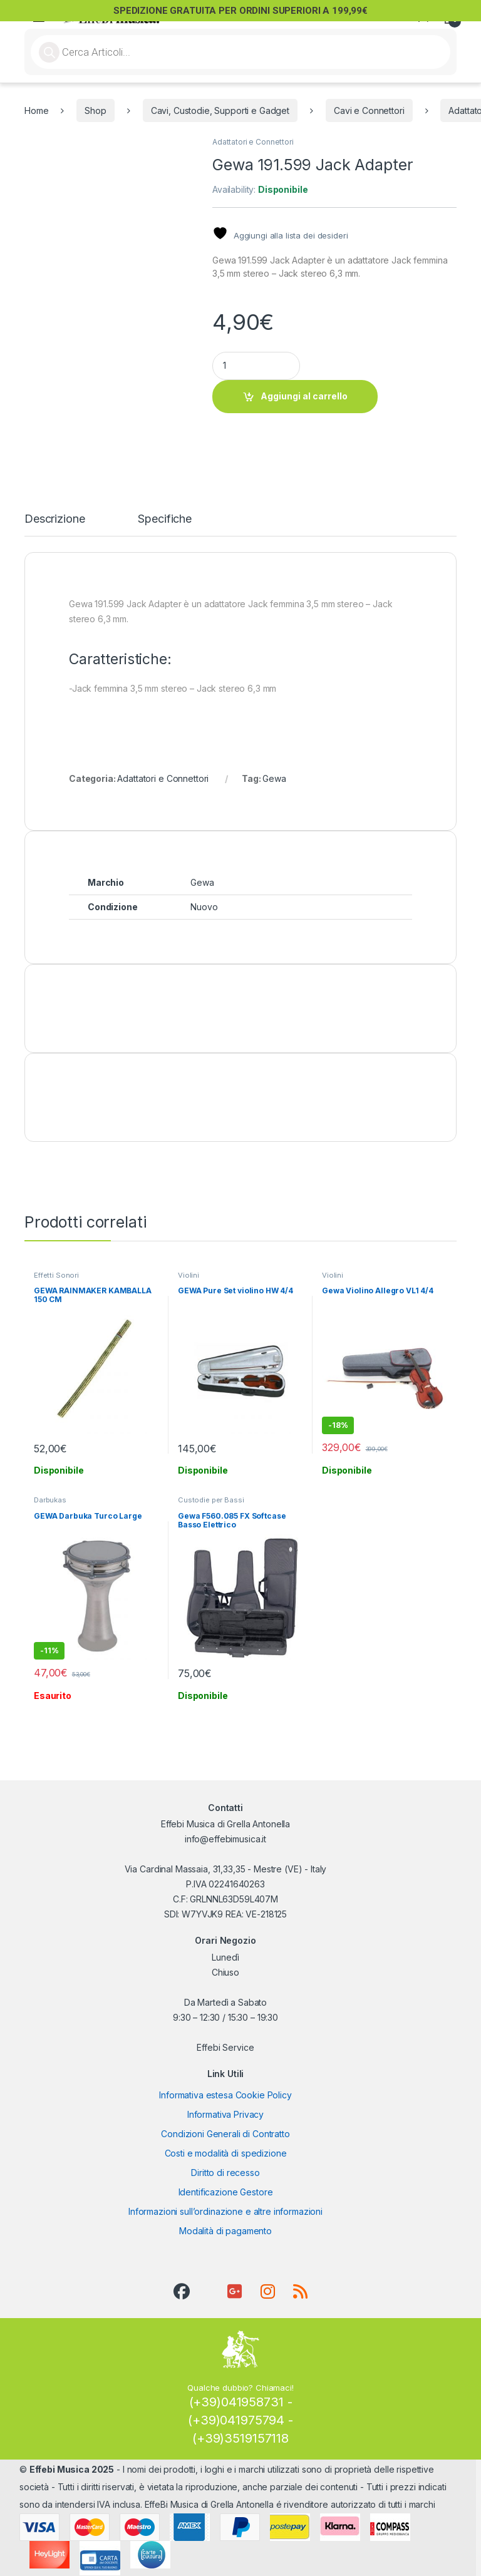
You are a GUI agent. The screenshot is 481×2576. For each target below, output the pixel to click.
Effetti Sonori (56, 1275)
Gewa (274, 778)
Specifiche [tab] (165, 519)
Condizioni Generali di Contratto (225, 2133)
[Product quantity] (256, 366)
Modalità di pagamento (225, 2230)
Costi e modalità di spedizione (226, 2153)
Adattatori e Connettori (253, 141)
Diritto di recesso (225, 2172)
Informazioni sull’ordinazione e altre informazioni (225, 2211)
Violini (188, 1275)
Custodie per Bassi (211, 1500)
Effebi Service (225, 2047)
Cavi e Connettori (369, 110)
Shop (95, 110)
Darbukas (50, 1500)
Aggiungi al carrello (304, 396)
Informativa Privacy (225, 2114)
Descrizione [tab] (54, 519)
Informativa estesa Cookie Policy (225, 2095)
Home (36, 110)
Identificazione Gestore (225, 2192)
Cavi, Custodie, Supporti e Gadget (220, 110)
